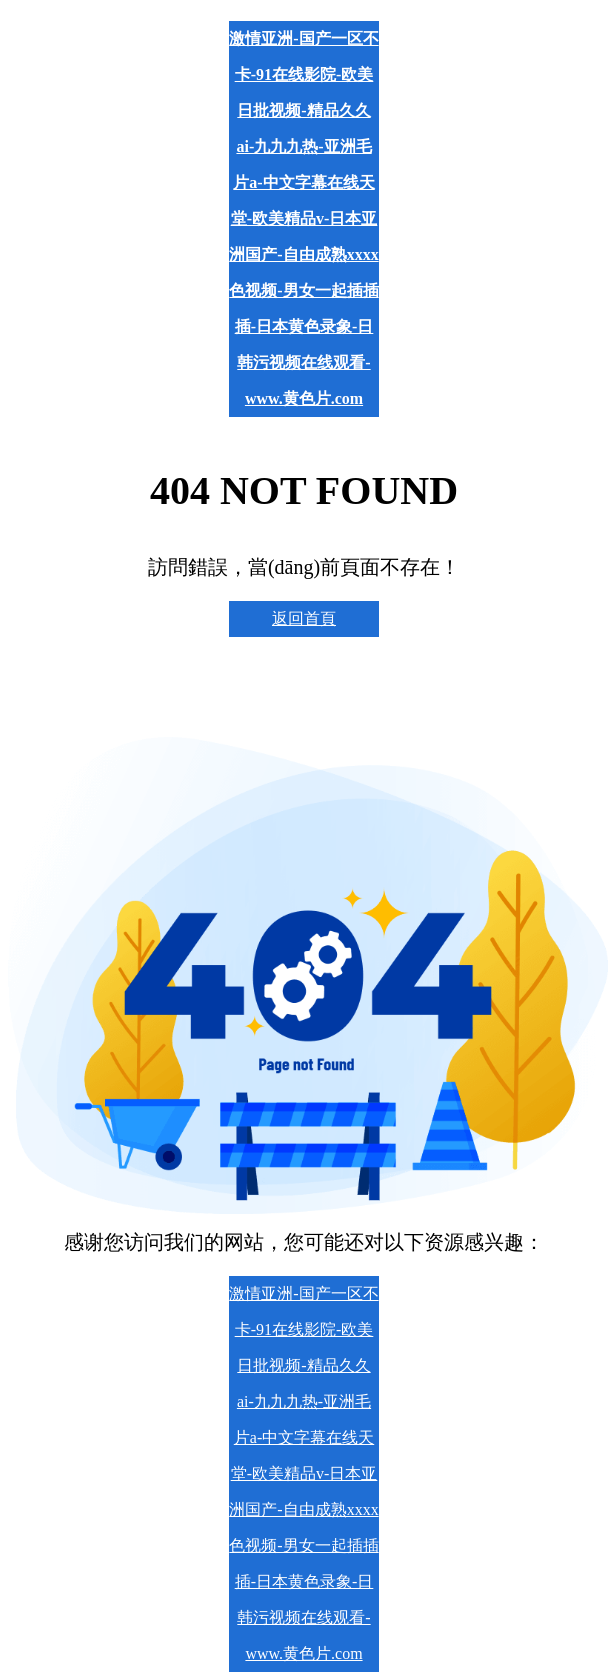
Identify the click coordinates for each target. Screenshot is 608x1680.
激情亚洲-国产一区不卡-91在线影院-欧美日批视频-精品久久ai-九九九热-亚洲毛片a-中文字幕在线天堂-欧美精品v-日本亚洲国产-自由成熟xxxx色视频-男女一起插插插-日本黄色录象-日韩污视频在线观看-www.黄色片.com (303, 218)
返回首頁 (304, 618)
